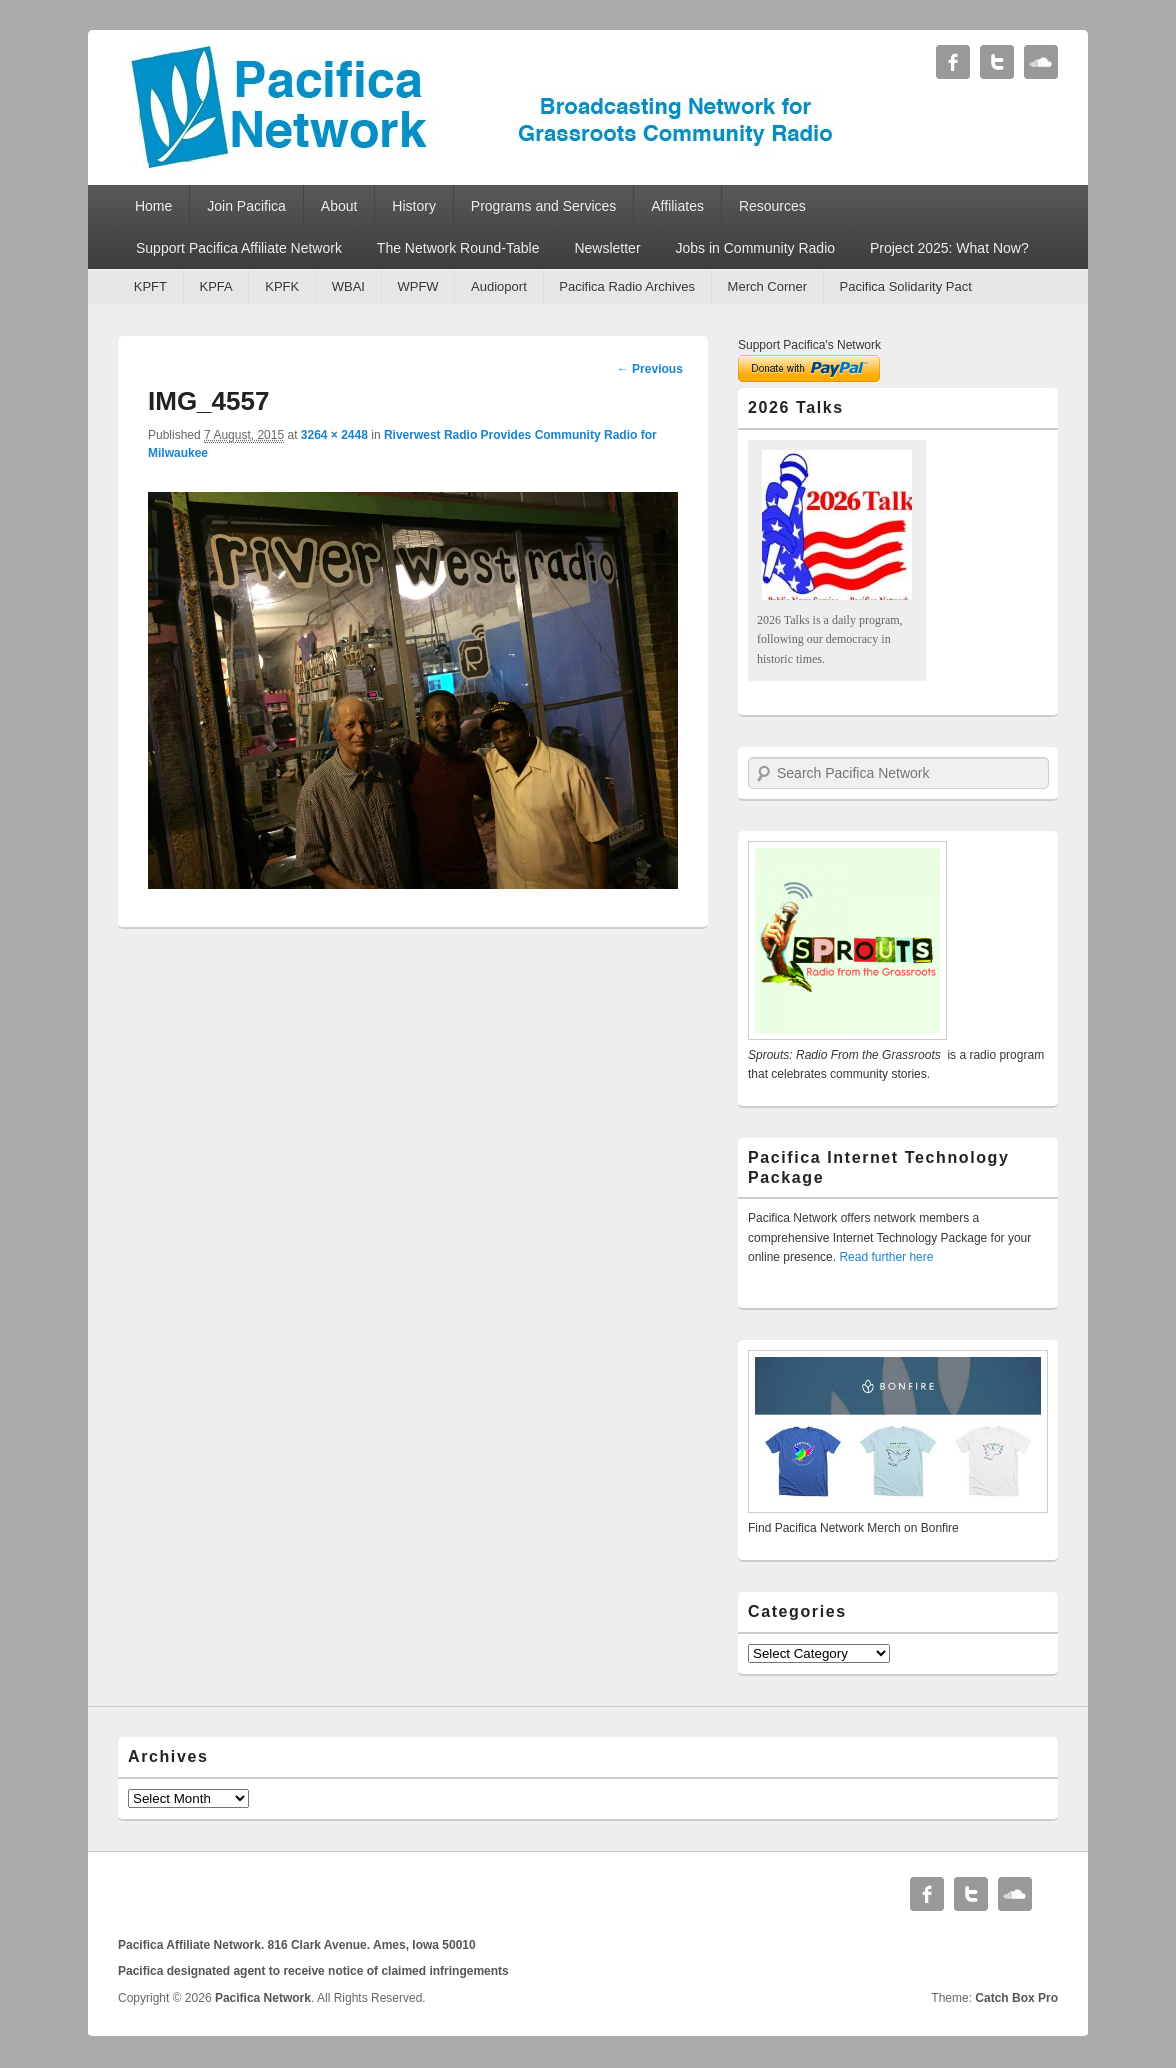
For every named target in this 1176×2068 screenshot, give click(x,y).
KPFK (282, 286)
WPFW (417, 286)
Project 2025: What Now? (949, 248)
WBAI (348, 286)
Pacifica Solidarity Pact (906, 286)
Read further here (886, 1257)
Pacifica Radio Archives (627, 286)
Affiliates (677, 206)
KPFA (215, 286)
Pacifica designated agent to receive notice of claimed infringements (313, 1971)
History (414, 206)
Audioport (499, 286)
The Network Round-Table (458, 248)
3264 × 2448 (334, 435)
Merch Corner (767, 286)
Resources (772, 206)
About (339, 206)
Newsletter (607, 248)
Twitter (997, 62)
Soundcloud (1041, 62)
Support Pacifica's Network (809, 345)
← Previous (650, 369)
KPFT (150, 286)
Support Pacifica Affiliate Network (239, 248)
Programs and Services (544, 206)
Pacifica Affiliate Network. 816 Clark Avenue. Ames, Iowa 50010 (297, 1945)
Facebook (953, 62)
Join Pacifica (246, 206)
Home (153, 206)
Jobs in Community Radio (756, 248)
